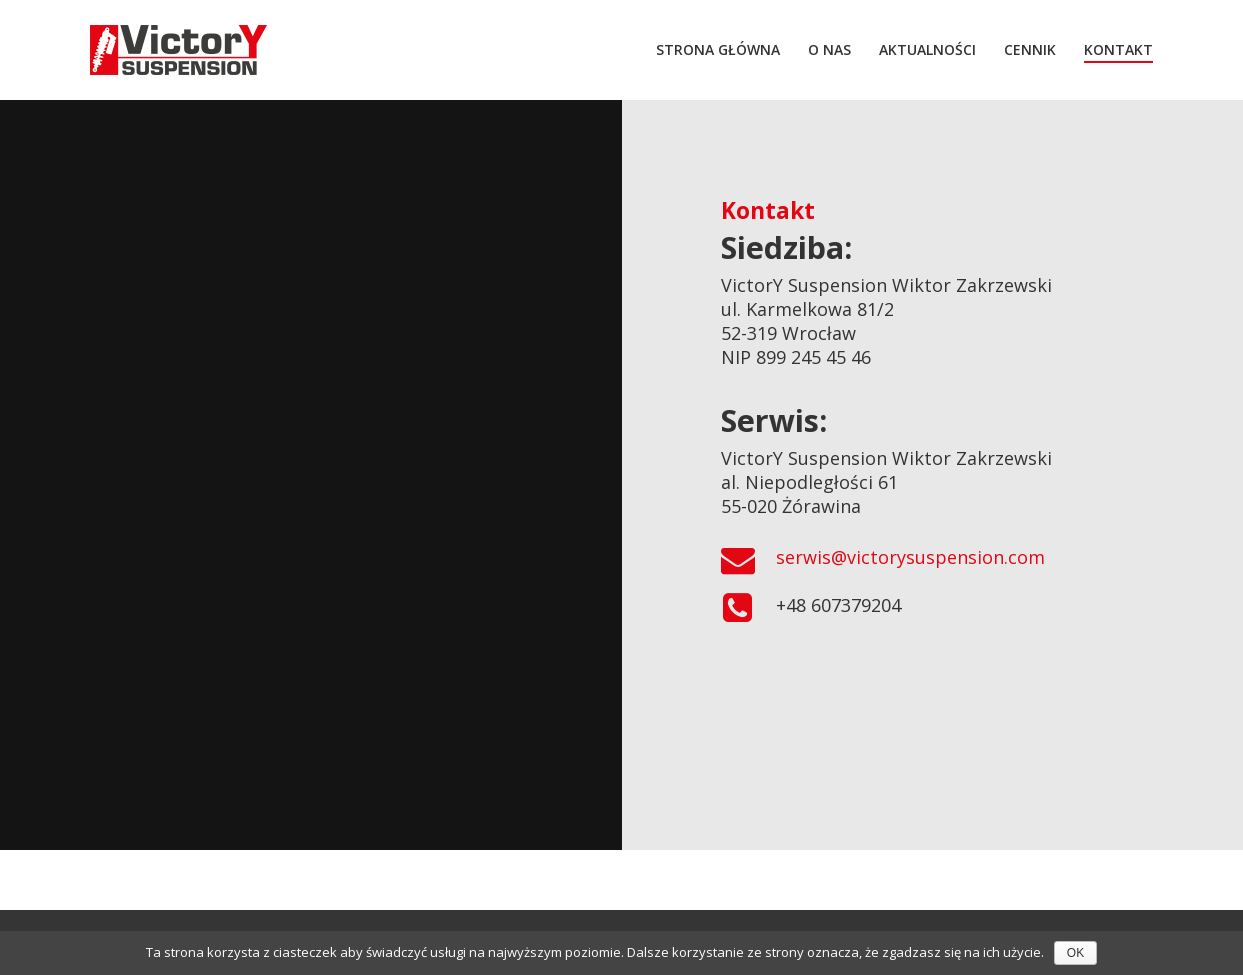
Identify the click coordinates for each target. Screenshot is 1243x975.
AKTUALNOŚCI (927, 49)
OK (1075, 953)
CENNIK (1030, 49)
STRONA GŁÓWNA (718, 49)
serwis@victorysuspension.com (910, 557)
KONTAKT (1118, 49)
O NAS (829, 49)
